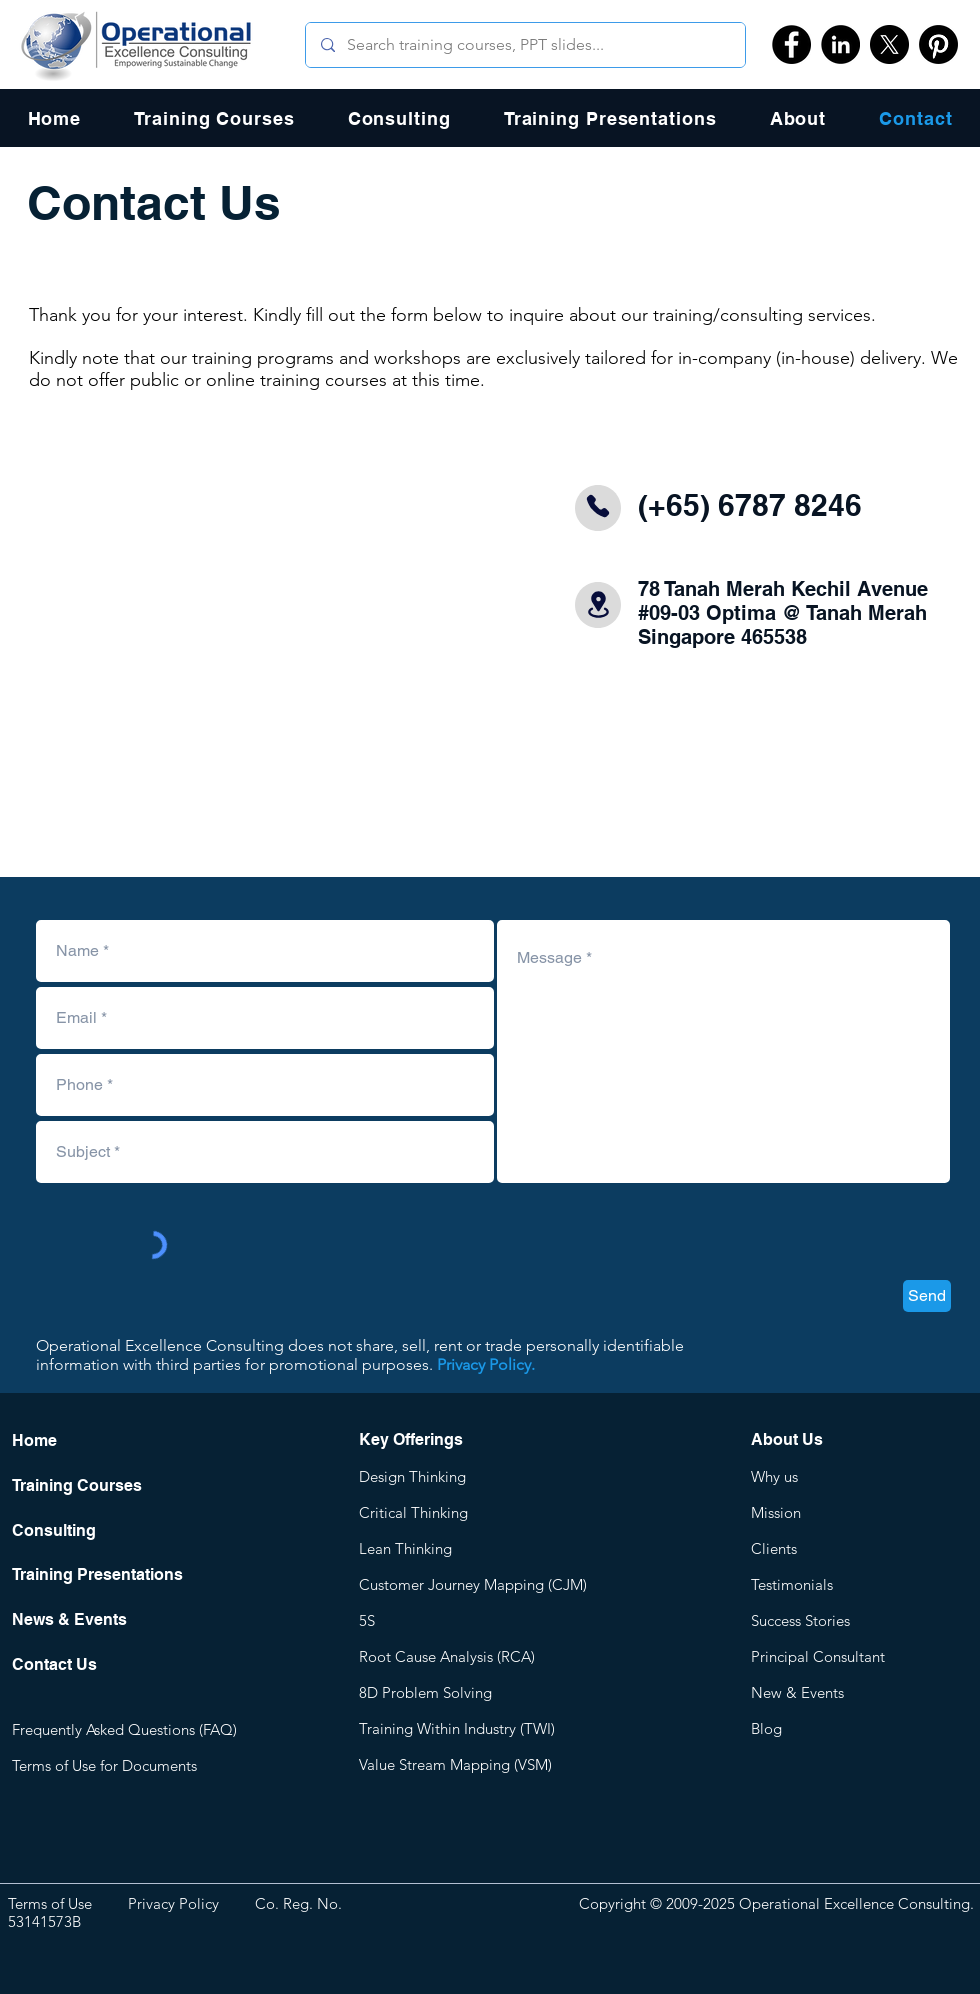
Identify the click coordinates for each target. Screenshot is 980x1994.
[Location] (598, 604)
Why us (774, 1476)
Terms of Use (50, 1903)
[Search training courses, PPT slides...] (525, 45)
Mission (776, 1512)
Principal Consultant (818, 1656)
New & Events (797, 1692)
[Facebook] (791, 44)
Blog (766, 1728)
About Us (787, 1439)
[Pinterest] (938, 44)
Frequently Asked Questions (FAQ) (124, 1729)
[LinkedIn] (840, 44)
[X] (889, 44)
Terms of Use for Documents (104, 1765)
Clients (774, 1548)
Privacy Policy (173, 1903)
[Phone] (598, 506)
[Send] (927, 1296)
